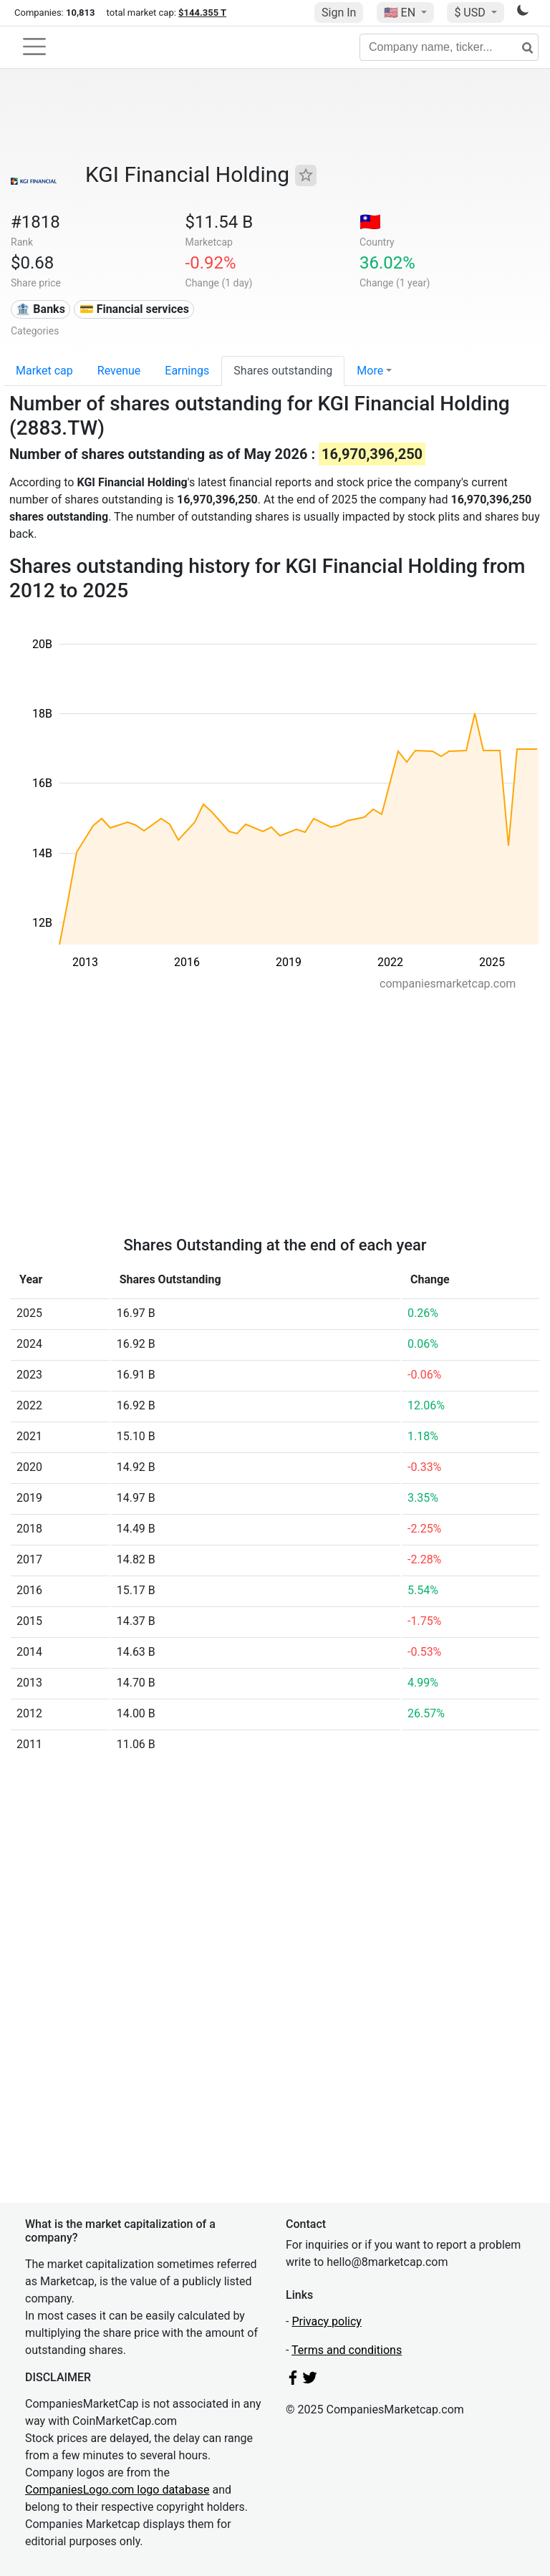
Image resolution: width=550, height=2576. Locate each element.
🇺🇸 (401, 12)
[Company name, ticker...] (449, 47)
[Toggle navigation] (34, 46)
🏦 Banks (40, 309)
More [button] (370, 370)
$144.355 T (202, 12)
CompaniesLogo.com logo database (117, 2490)
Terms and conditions (346, 2350)
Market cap (44, 370)
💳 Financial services (134, 309)
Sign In (339, 12)
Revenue (119, 370)
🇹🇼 (370, 222)
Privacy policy (326, 2321)
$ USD (471, 12)
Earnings (187, 370)
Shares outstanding (282, 370)
